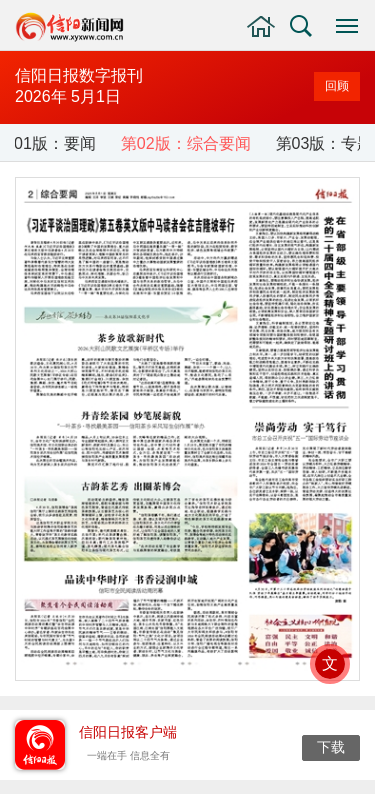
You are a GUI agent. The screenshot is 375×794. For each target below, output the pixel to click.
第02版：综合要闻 (186, 143)
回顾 (337, 86)
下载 (331, 747)
